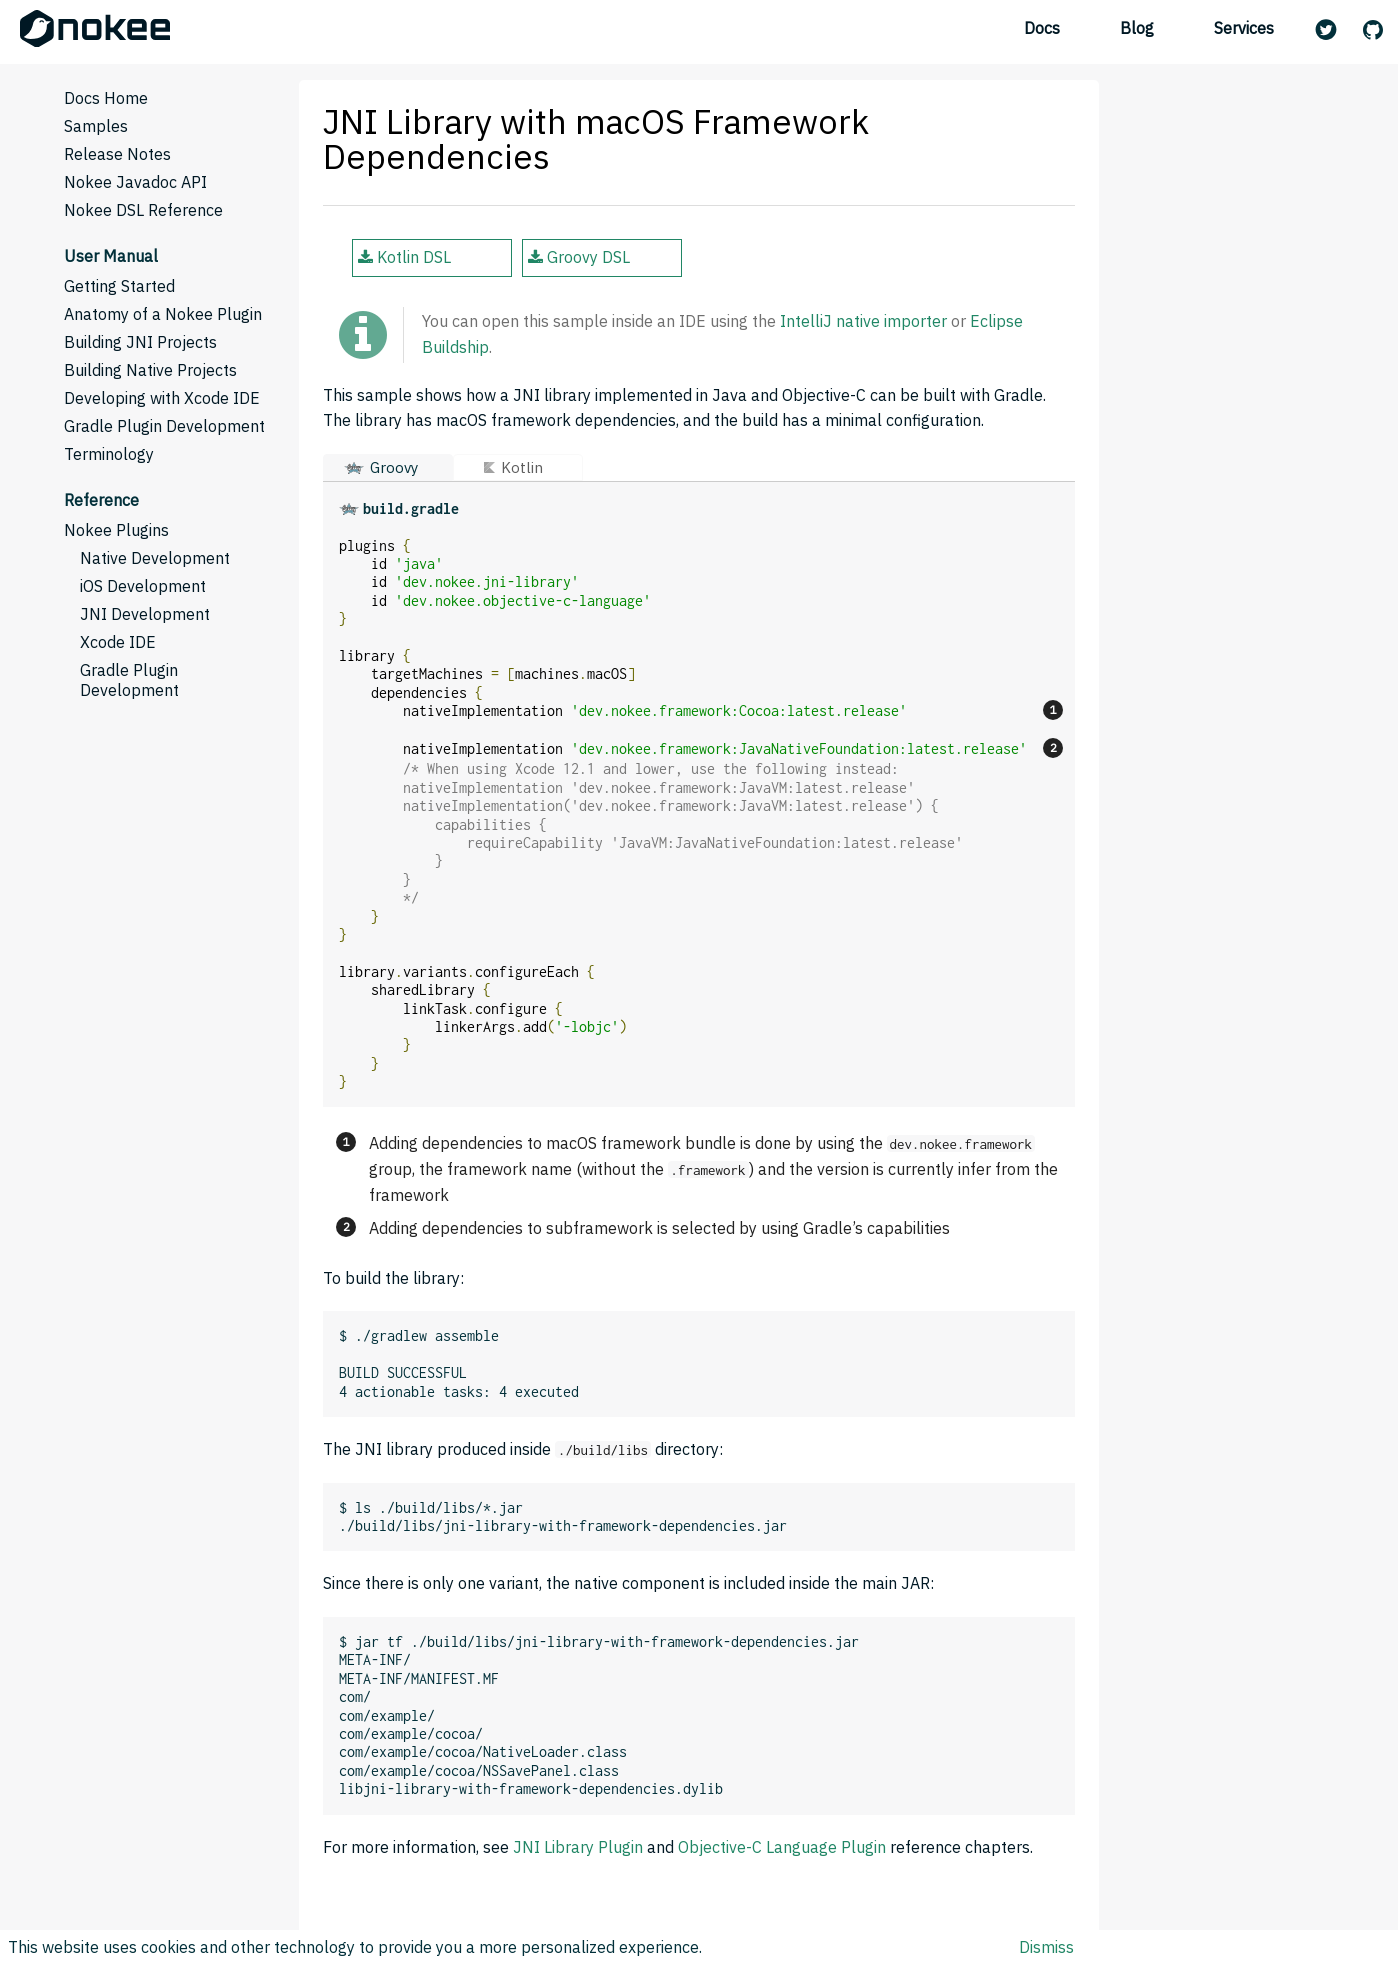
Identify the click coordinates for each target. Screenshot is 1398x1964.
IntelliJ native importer (863, 321)
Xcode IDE (118, 642)
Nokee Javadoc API (135, 182)
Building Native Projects (150, 370)
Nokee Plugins (116, 530)
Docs (1042, 28)
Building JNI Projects (140, 342)
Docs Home (106, 98)
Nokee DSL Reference (143, 210)
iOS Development (143, 586)
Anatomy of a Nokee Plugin (163, 314)
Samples (96, 126)
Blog (1137, 28)
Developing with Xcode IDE (162, 398)
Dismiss (1046, 1947)
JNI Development (145, 614)
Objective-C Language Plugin (782, 1847)
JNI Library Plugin (578, 1847)
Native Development (155, 558)
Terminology (109, 454)
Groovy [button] (394, 467)
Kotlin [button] (522, 467)
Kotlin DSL (404, 257)
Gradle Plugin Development (164, 426)
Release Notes (117, 154)
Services (1244, 28)
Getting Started (119, 286)
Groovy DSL (579, 257)
